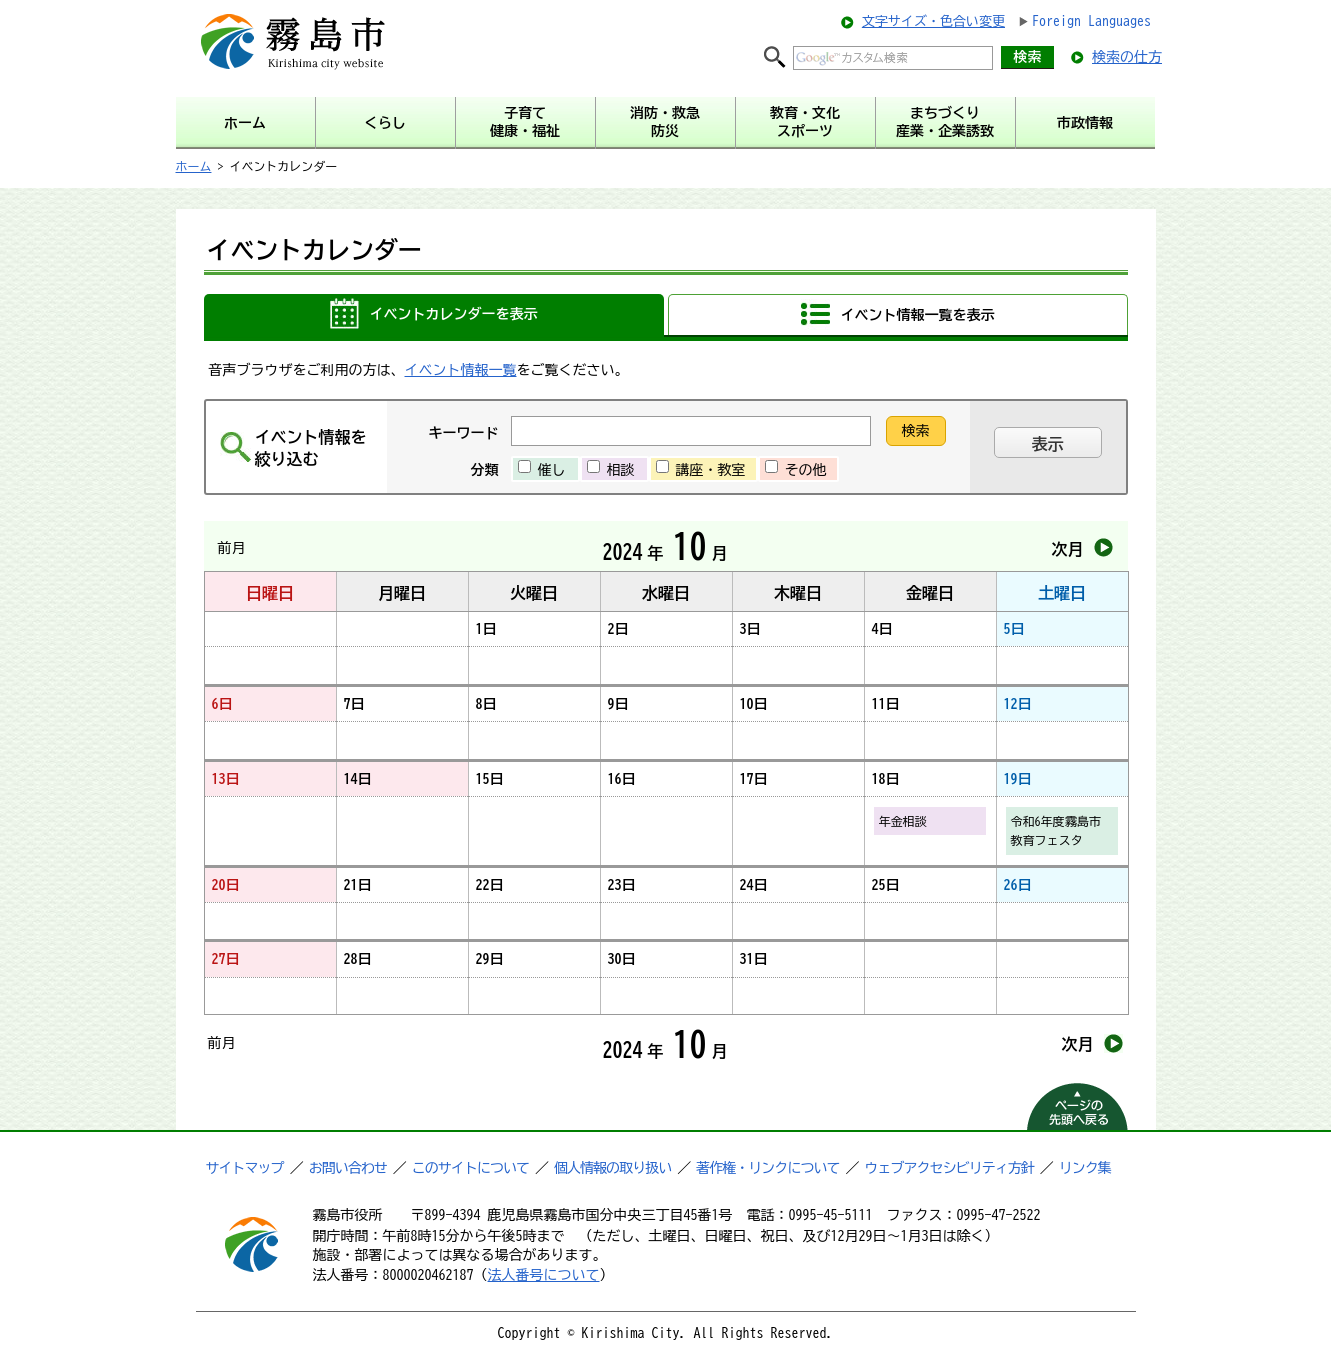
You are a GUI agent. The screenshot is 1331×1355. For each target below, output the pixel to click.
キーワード (464, 433)
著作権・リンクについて (767, 1168)
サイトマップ (245, 1168)
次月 (1068, 549)
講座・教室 (711, 470)
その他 (806, 470)
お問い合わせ (348, 1168)
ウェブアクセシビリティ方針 (949, 1168)
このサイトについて (470, 1168)
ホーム (194, 166)
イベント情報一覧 (461, 370)
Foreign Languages (1091, 21)
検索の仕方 (1127, 57)
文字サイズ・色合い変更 (933, 21)
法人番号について (544, 1275)
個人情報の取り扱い (612, 1168)
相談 (621, 470)
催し (552, 470)
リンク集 (1085, 1168)
